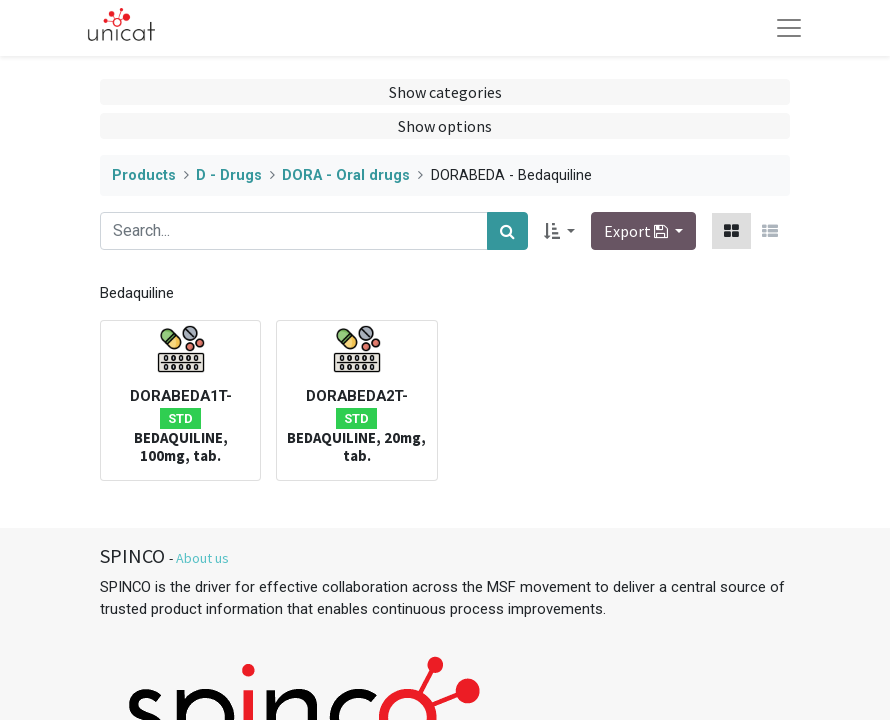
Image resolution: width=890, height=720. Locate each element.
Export (637, 231)
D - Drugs (229, 175)
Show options (445, 126)
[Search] (507, 231)
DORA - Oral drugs (346, 175)
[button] (559, 231)
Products (144, 175)
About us (202, 558)
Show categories (445, 92)
